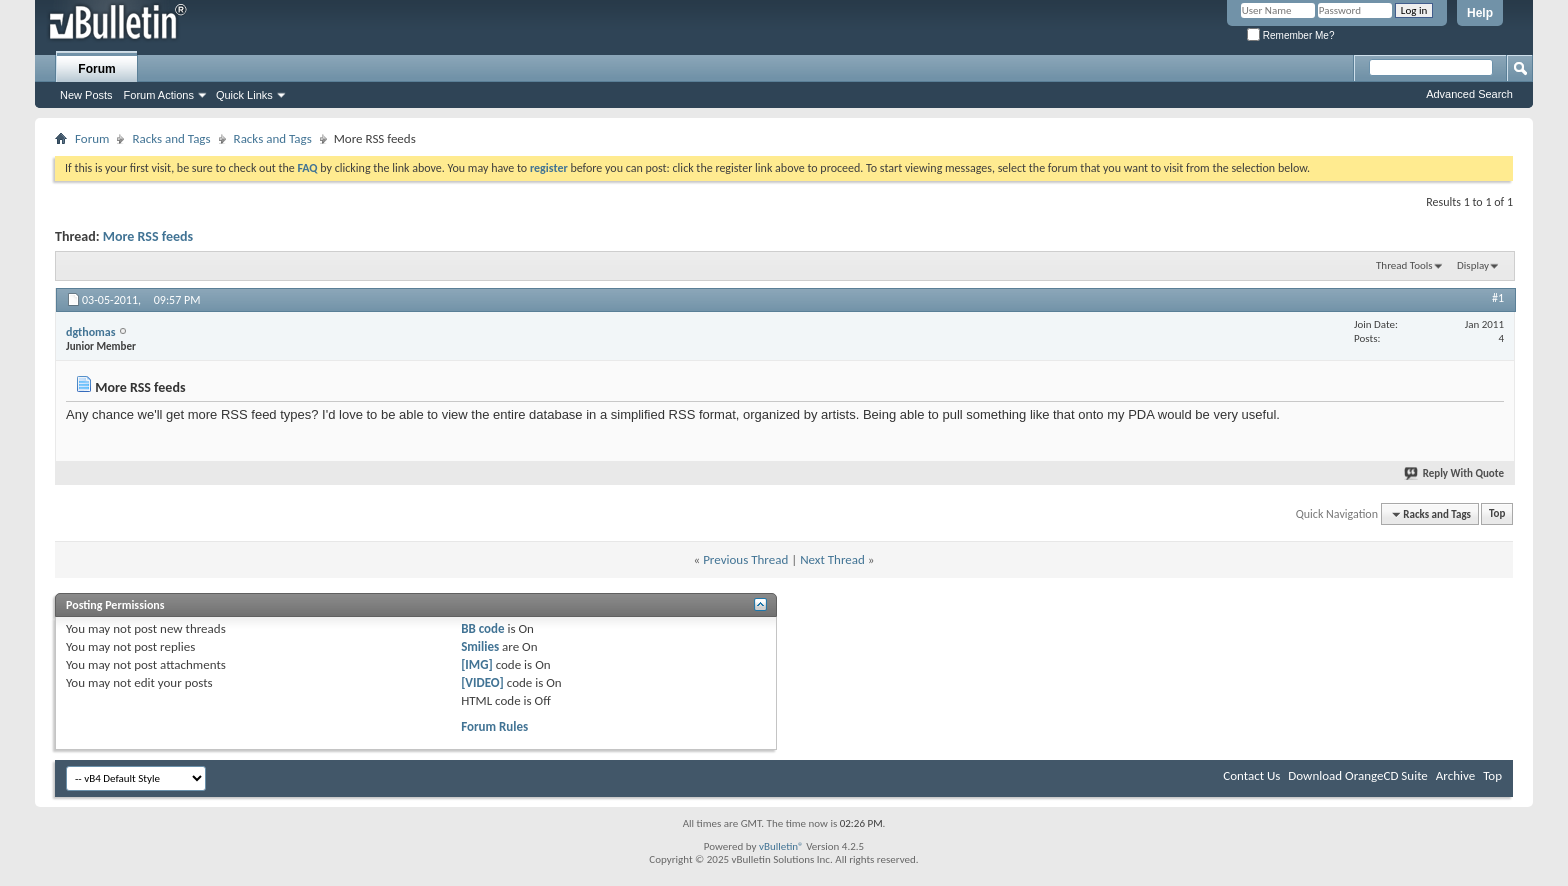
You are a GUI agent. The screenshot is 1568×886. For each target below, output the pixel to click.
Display (1473, 265)
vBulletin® (781, 846)
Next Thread (832, 559)
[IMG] (477, 664)
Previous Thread (745, 559)
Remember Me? (1290, 35)
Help (1480, 13)
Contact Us (1251, 775)
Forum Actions (159, 95)
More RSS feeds (148, 236)
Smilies (480, 646)
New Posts (86, 95)
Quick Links (244, 95)
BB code (482, 628)
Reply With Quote (1455, 473)
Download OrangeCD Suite (1358, 775)
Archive (1455, 775)
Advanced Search (1469, 94)
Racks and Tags (171, 138)
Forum (96, 69)
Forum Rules (494, 726)
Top (1497, 514)
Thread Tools (1404, 265)
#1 (1498, 298)
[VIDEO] (482, 682)
